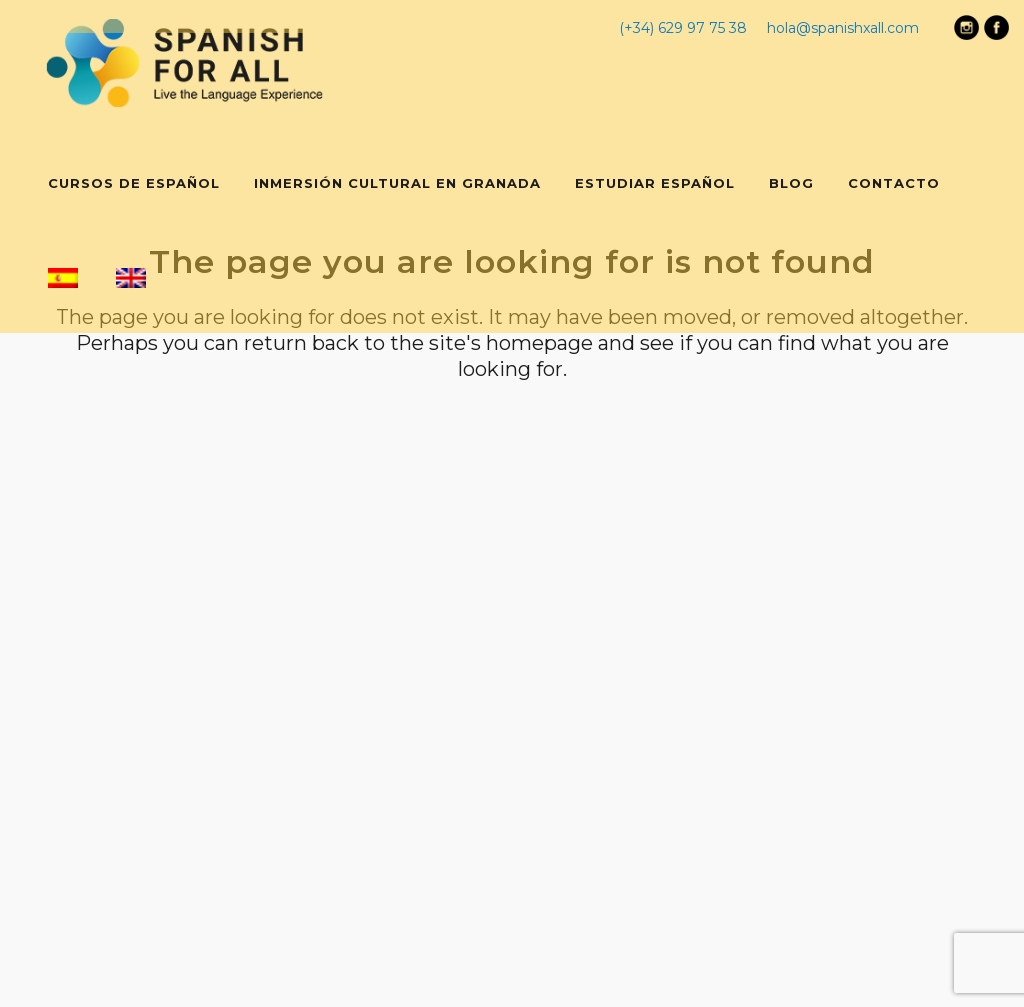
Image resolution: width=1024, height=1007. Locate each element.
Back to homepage (512, 454)
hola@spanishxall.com (843, 28)
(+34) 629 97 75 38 (683, 28)
